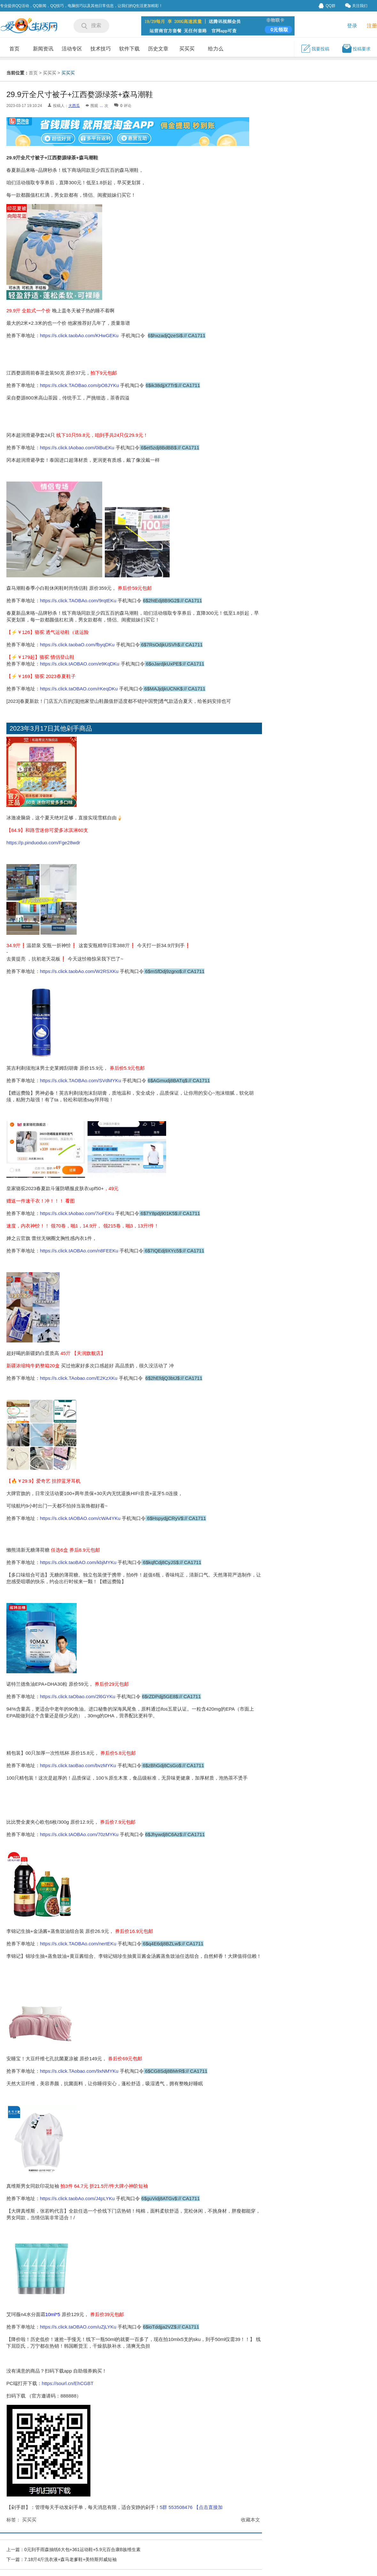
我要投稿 (315, 48)
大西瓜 (74, 105)
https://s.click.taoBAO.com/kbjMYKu (79, 1562)
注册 (372, 25)
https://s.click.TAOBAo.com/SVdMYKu (80, 1080)
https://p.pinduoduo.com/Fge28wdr (43, 842)
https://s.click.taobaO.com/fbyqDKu (78, 644)
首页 (14, 48)
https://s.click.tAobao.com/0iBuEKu (77, 447)
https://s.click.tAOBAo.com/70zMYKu (79, 1834)
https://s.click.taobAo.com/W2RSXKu (80, 971)
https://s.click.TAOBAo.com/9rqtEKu (79, 600)
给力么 (215, 48)
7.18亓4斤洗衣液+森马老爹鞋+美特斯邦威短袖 (70, 2559)
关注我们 (356, 5)
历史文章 (158, 48)
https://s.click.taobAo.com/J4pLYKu (78, 2198)
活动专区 (72, 48)
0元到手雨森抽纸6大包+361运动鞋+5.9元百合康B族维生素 (82, 2549)
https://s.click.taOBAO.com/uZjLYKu (78, 2326)
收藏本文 (250, 2519)
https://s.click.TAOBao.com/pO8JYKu (79, 385)
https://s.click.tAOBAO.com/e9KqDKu (79, 663)
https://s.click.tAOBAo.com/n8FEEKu (79, 1250)
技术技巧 (100, 48)
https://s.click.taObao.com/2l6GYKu (78, 1696)
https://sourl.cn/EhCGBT (68, 2383)
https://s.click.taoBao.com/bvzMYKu (79, 1765)
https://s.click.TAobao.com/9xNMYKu (79, 2071)
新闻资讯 (43, 48)
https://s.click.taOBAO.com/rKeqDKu (79, 688)
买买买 (187, 48)
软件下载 (129, 48)
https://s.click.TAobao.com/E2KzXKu (79, 1378)
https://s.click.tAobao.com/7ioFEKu (77, 1213)
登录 (352, 25)
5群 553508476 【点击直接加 (191, 2507)
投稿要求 (356, 48)
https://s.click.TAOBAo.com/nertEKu (79, 1943)
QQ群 (327, 5)
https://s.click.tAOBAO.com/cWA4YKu (80, 1518)
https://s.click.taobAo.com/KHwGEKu (79, 335)
